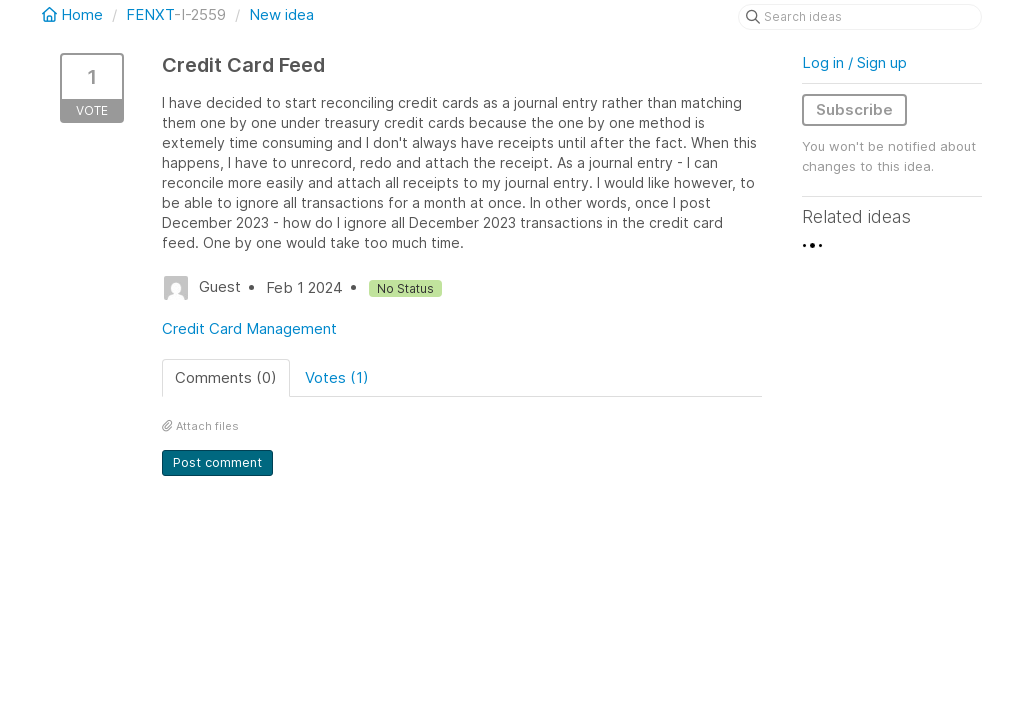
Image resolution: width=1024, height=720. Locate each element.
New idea (281, 14)
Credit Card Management (249, 328)
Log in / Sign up (854, 62)
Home (74, 14)
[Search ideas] (860, 17)
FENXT (150, 14)
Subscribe (854, 109)
